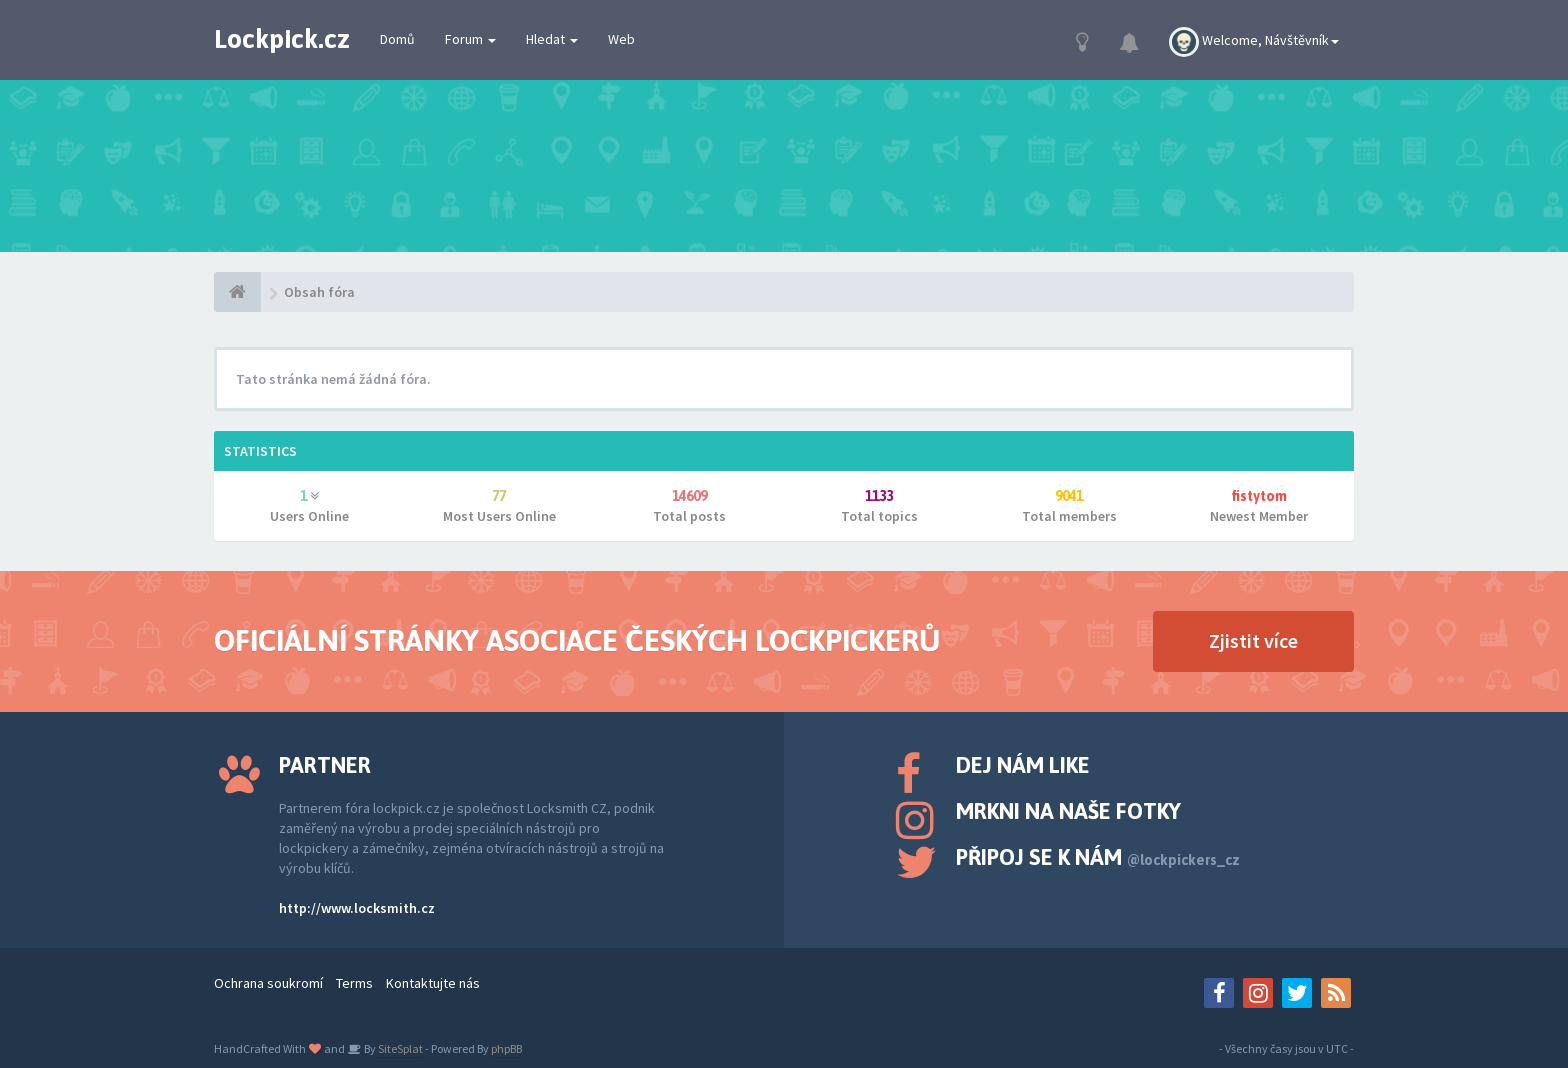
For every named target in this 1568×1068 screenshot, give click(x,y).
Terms (354, 983)
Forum (470, 39)
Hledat (552, 39)
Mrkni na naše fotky (1068, 811)
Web (621, 39)
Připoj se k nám (1098, 857)
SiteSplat (399, 1048)
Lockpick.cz (282, 39)
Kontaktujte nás (433, 983)
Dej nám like (1023, 765)
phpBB (506, 1048)
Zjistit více (1253, 640)
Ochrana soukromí (268, 983)
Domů (397, 39)
